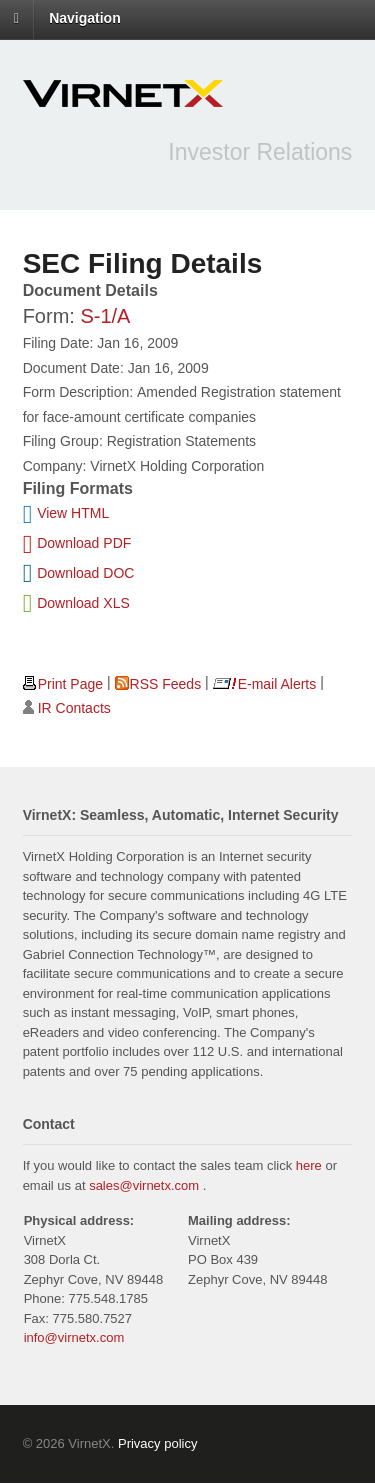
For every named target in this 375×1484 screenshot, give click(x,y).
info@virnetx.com (74, 1337)
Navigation (85, 18)
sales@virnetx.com (144, 1185)
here (309, 1165)
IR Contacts (74, 708)
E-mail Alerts (277, 684)
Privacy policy (157, 1443)
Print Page (70, 684)
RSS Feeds (166, 684)
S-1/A (105, 316)
